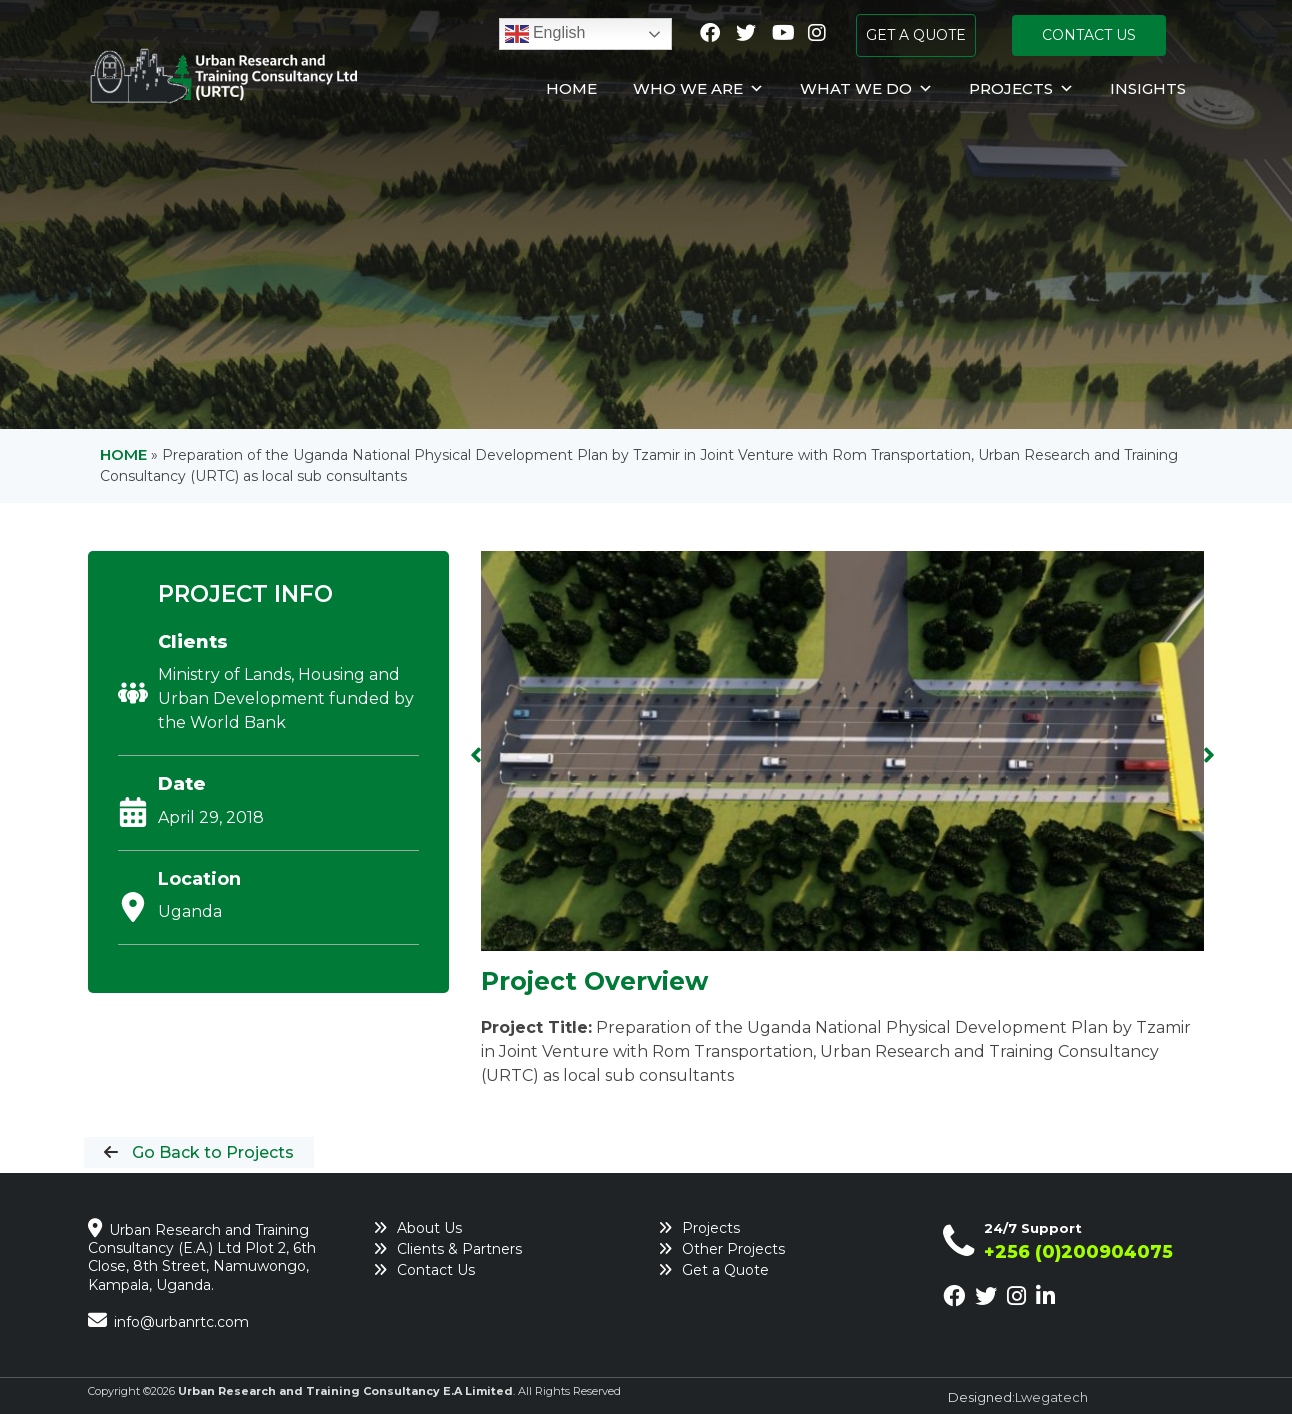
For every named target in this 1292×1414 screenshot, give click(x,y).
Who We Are (698, 89)
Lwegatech (1051, 1397)
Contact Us (436, 1270)
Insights (1148, 88)
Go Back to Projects (211, 1152)
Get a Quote (725, 1270)
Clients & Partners (459, 1249)
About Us (429, 1228)
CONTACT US (1089, 35)
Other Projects (733, 1249)
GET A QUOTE (916, 35)
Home (571, 88)
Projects (1021, 89)
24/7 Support (1033, 1228)
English (545, 34)
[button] (476, 755)
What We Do (866, 89)
